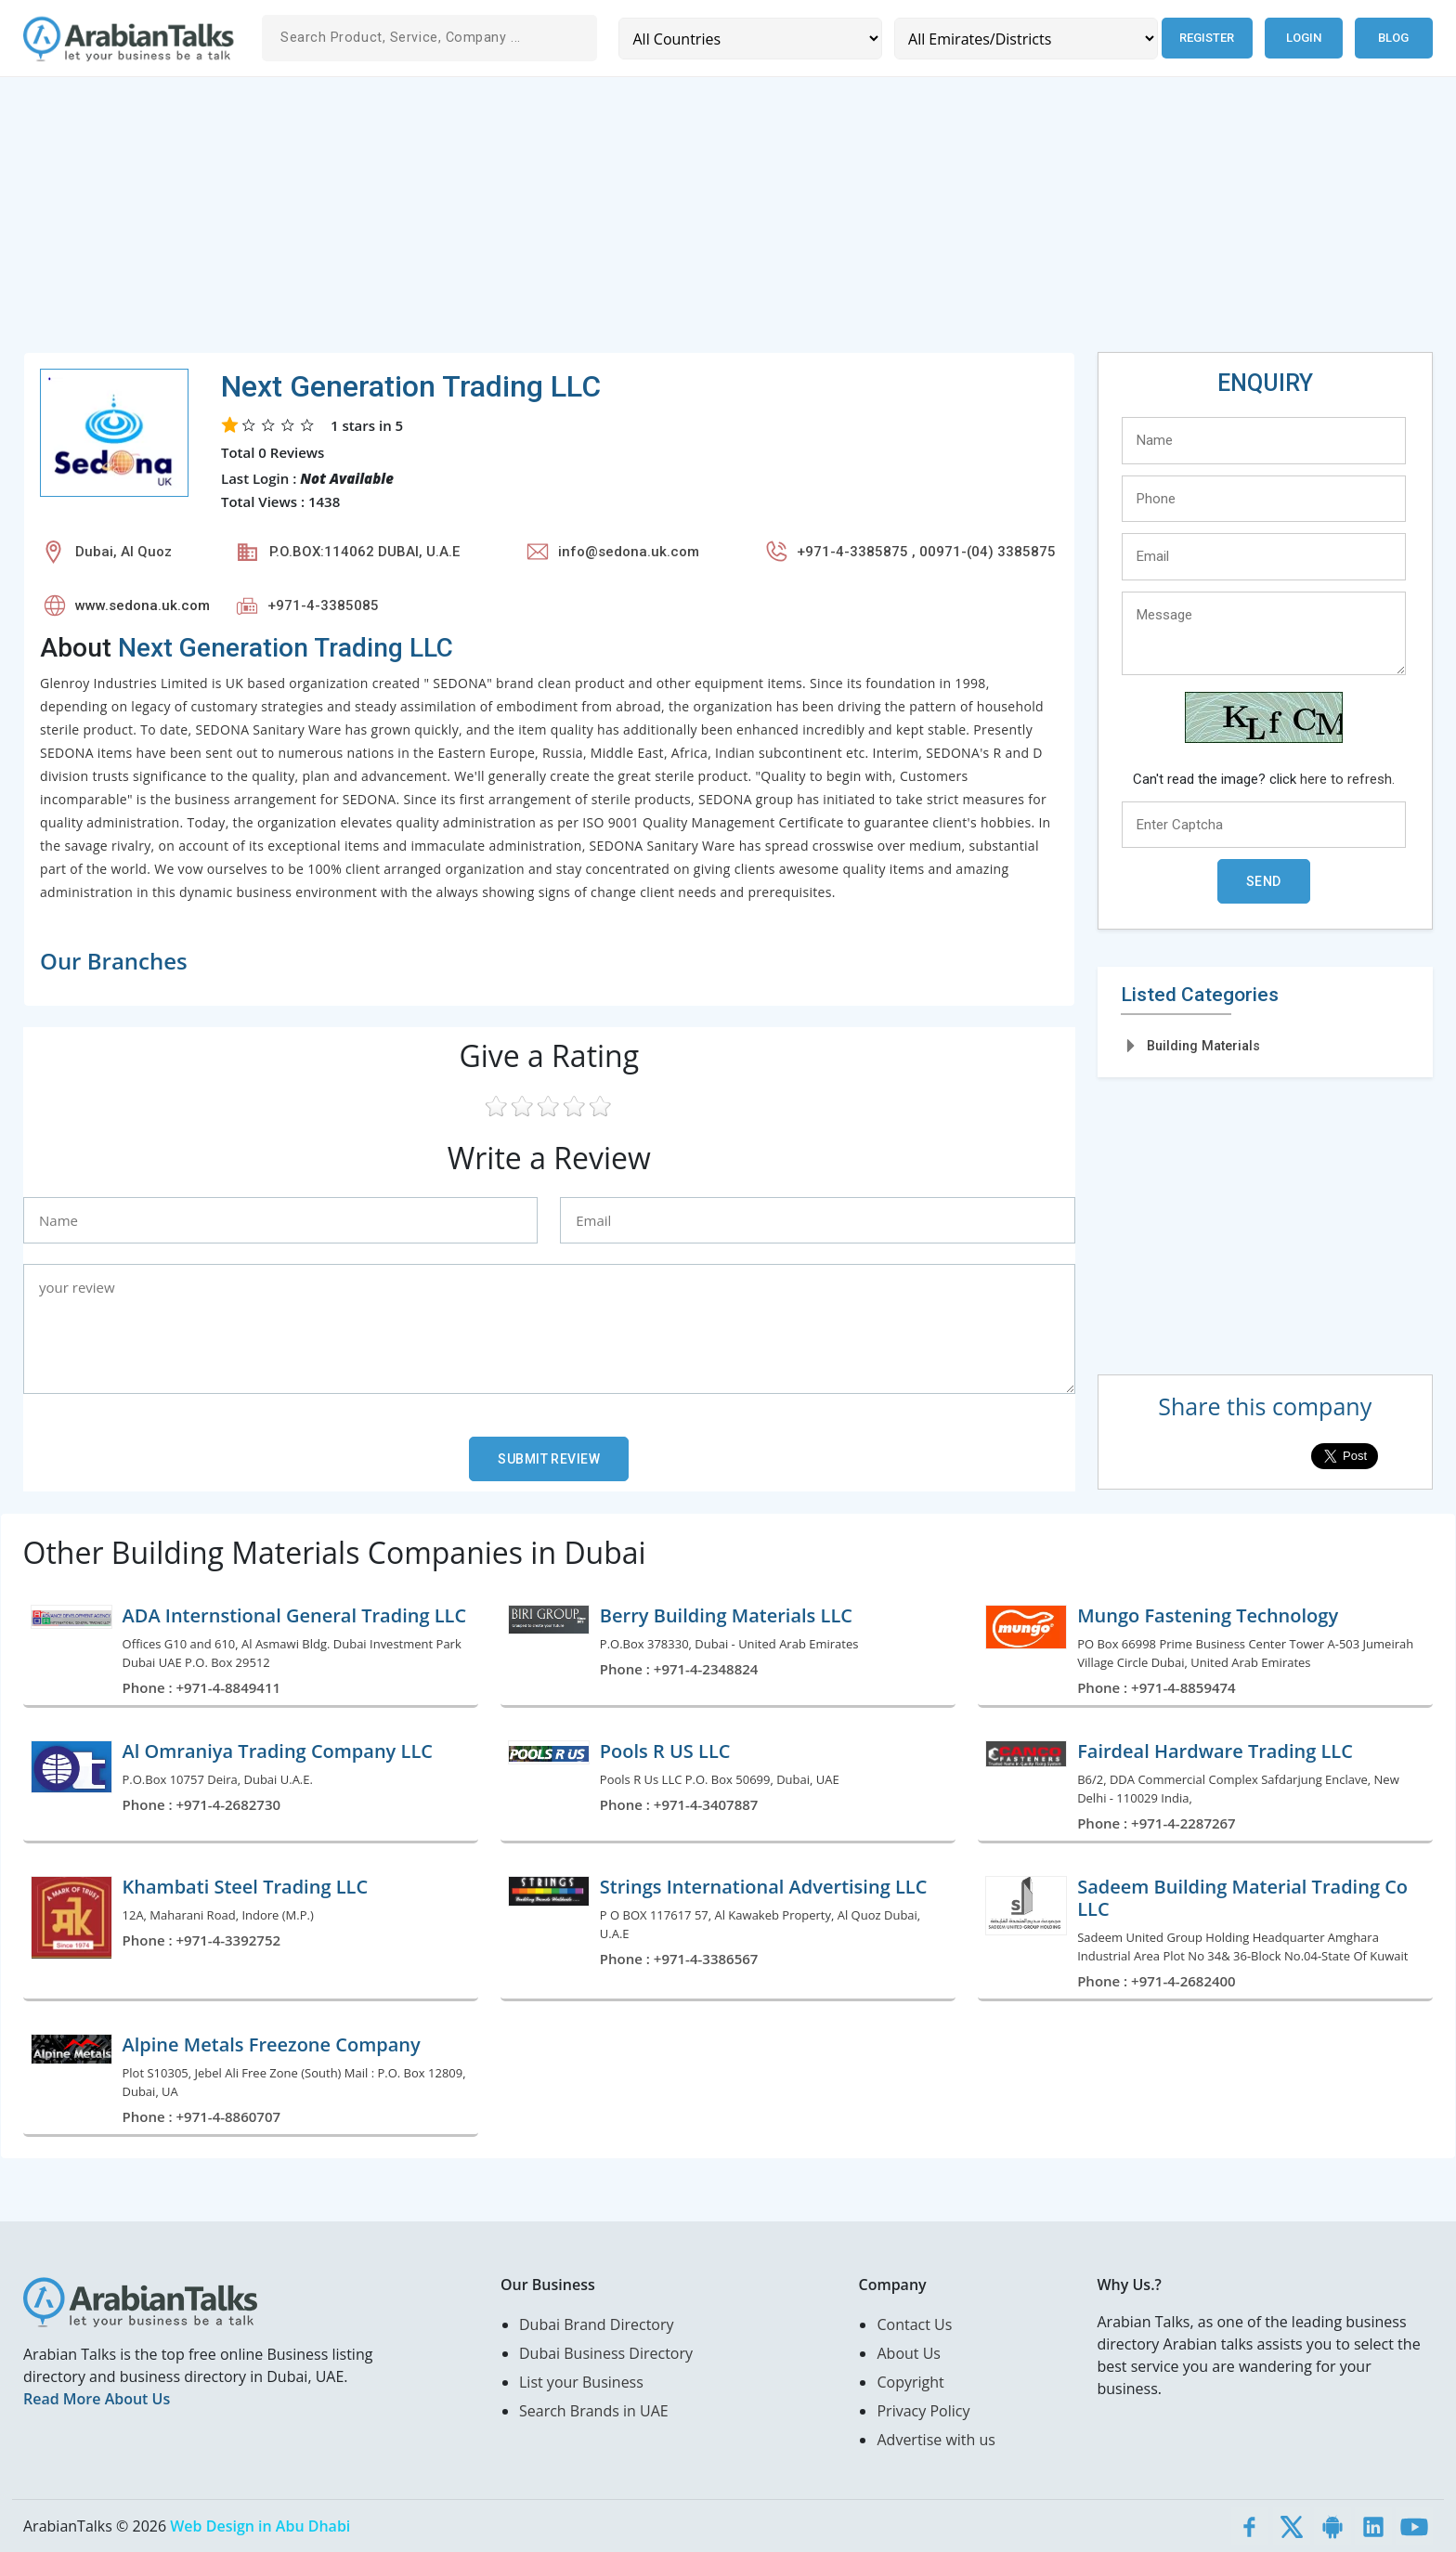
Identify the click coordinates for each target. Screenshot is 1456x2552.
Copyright (910, 2382)
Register (1206, 38)
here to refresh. (1347, 779)
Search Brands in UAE (594, 2411)
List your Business (581, 2382)
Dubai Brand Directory (596, 2324)
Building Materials (1203, 1045)
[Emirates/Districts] (1025, 39)
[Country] (749, 39)
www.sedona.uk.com (142, 605)
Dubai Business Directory (606, 2353)
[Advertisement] (580, 222)
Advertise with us (935, 2439)
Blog (1393, 38)
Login (1303, 38)
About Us (909, 2353)
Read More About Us (96, 2399)
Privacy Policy (923, 2411)
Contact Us (914, 2324)
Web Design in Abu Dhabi (260, 2526)
